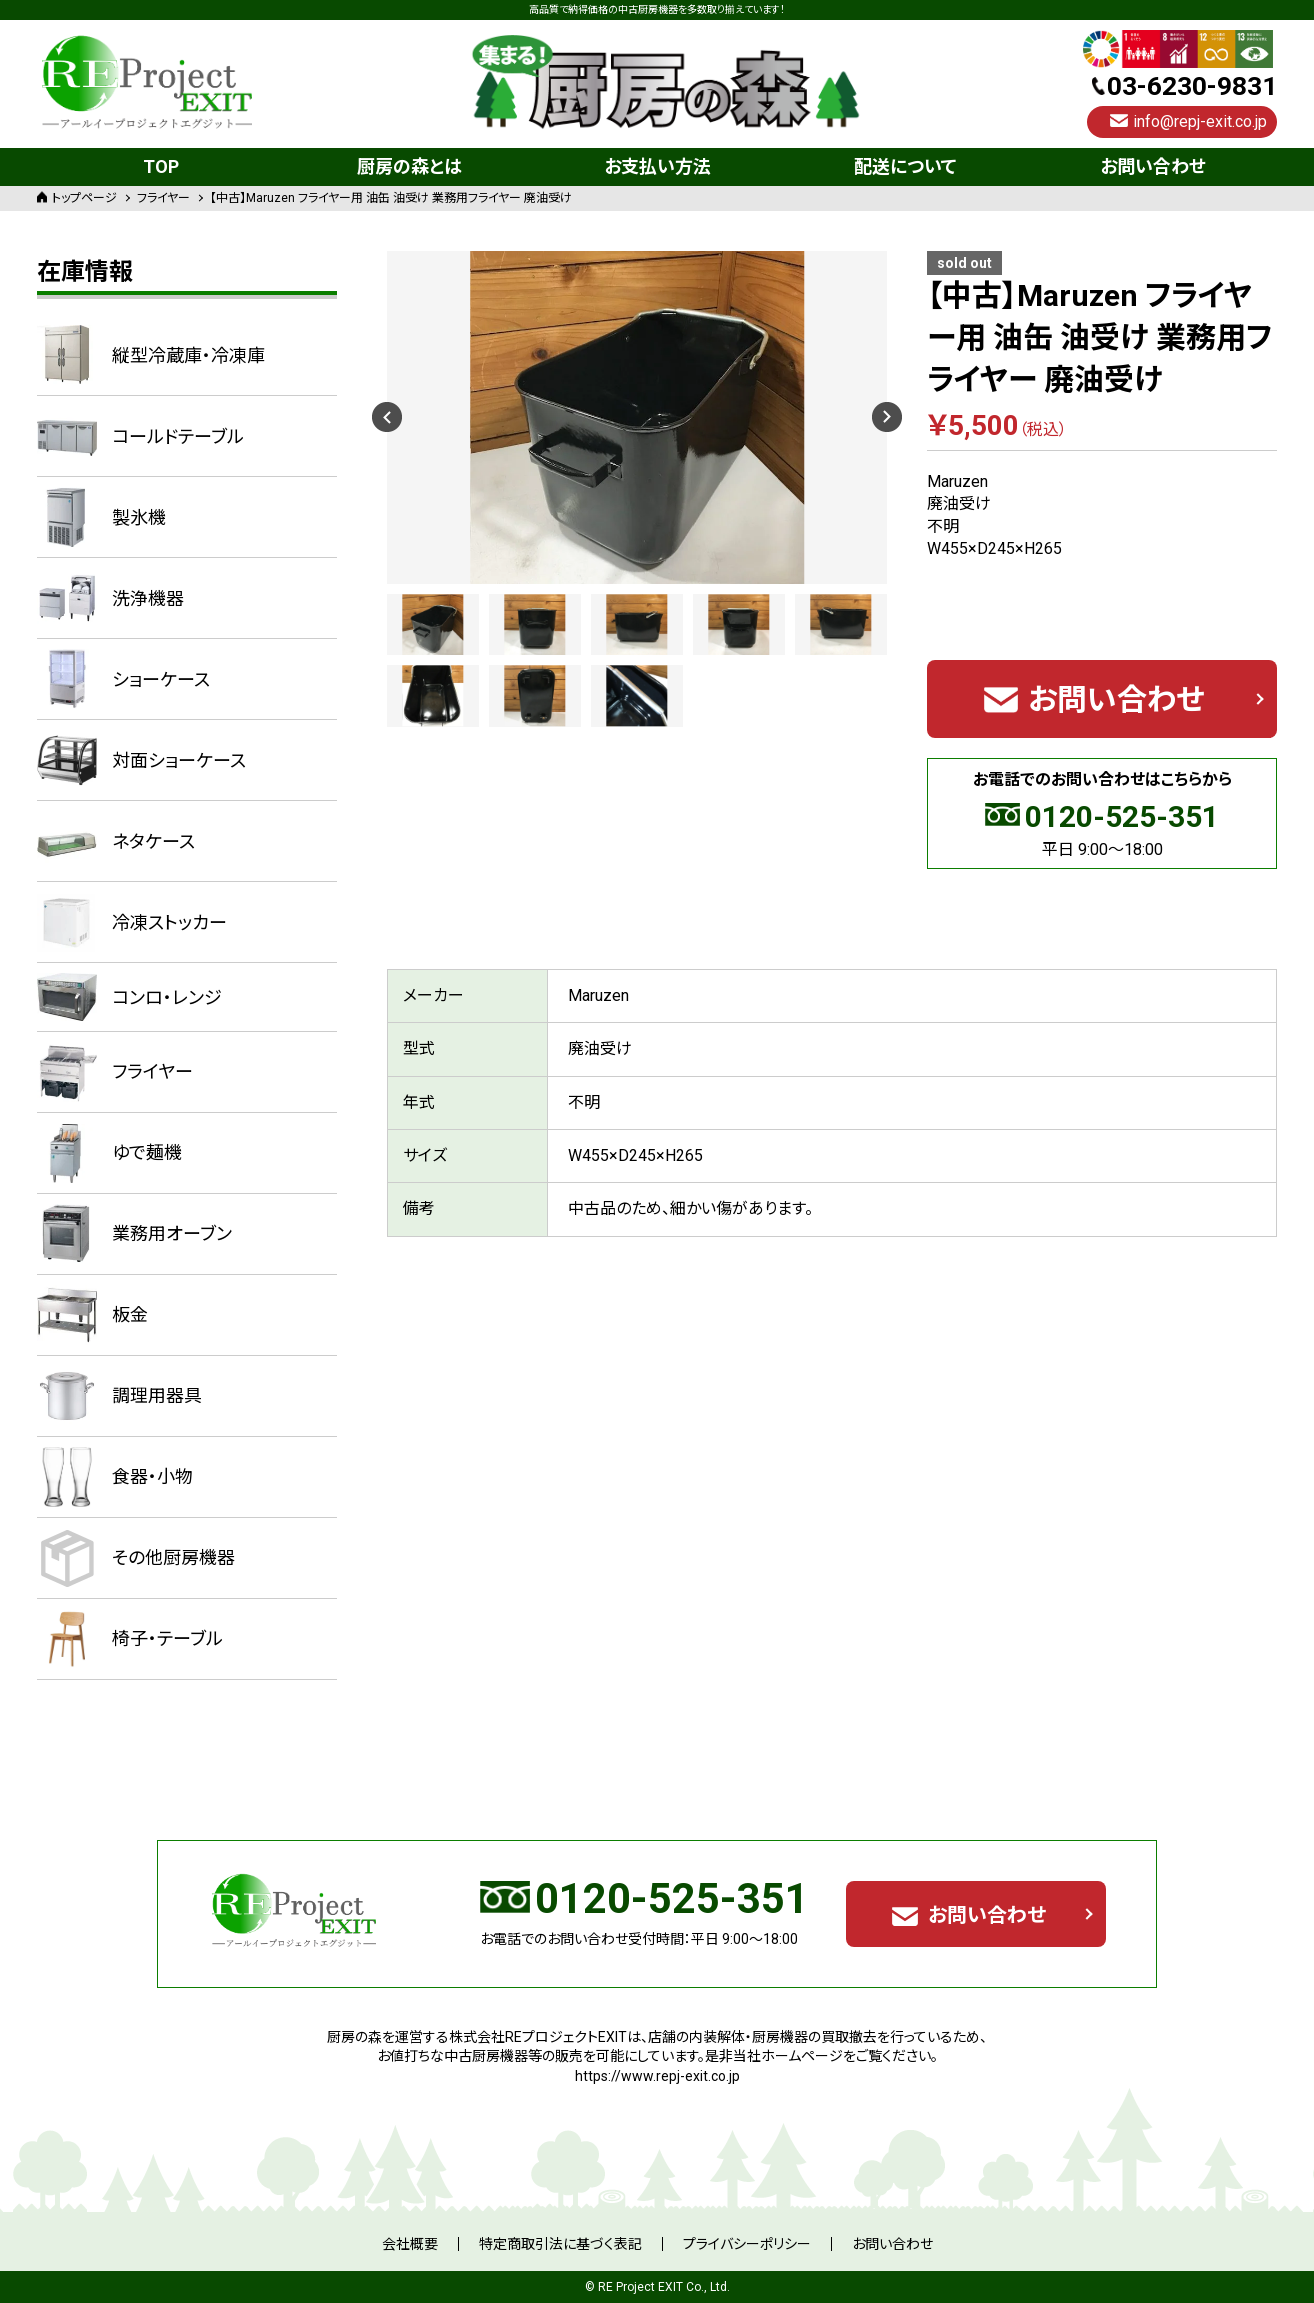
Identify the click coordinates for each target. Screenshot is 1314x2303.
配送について (905, 166)
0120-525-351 (1122, 816)
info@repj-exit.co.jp (1200, 121)
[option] (637, 418)
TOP (161, 166)
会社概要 (410, 2244)
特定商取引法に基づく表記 (560, 2244)
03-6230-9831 (1192, 85)
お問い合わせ (1153, 166)
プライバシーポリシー (747, 2244)
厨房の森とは (409, 166)
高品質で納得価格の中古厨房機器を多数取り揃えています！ (657, 10)
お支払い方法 (657, 166)
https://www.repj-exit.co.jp (657, 2076)
